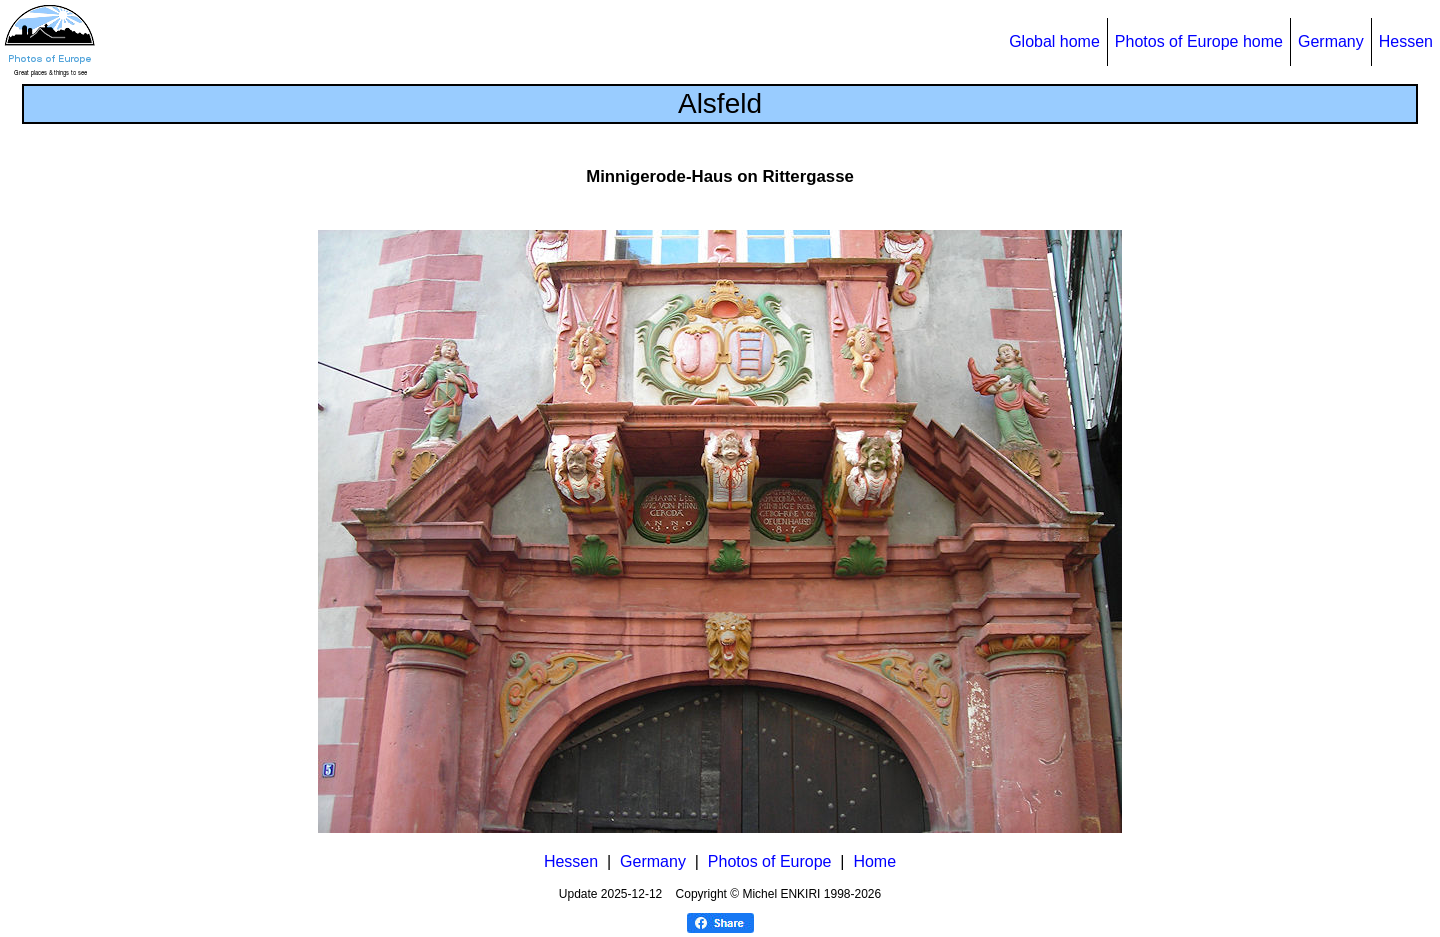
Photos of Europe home (1199, 41)
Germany (1331, 41)
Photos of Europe (770, 861)
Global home (1054, 41)
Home (874, 861)
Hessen (1406, 41)
